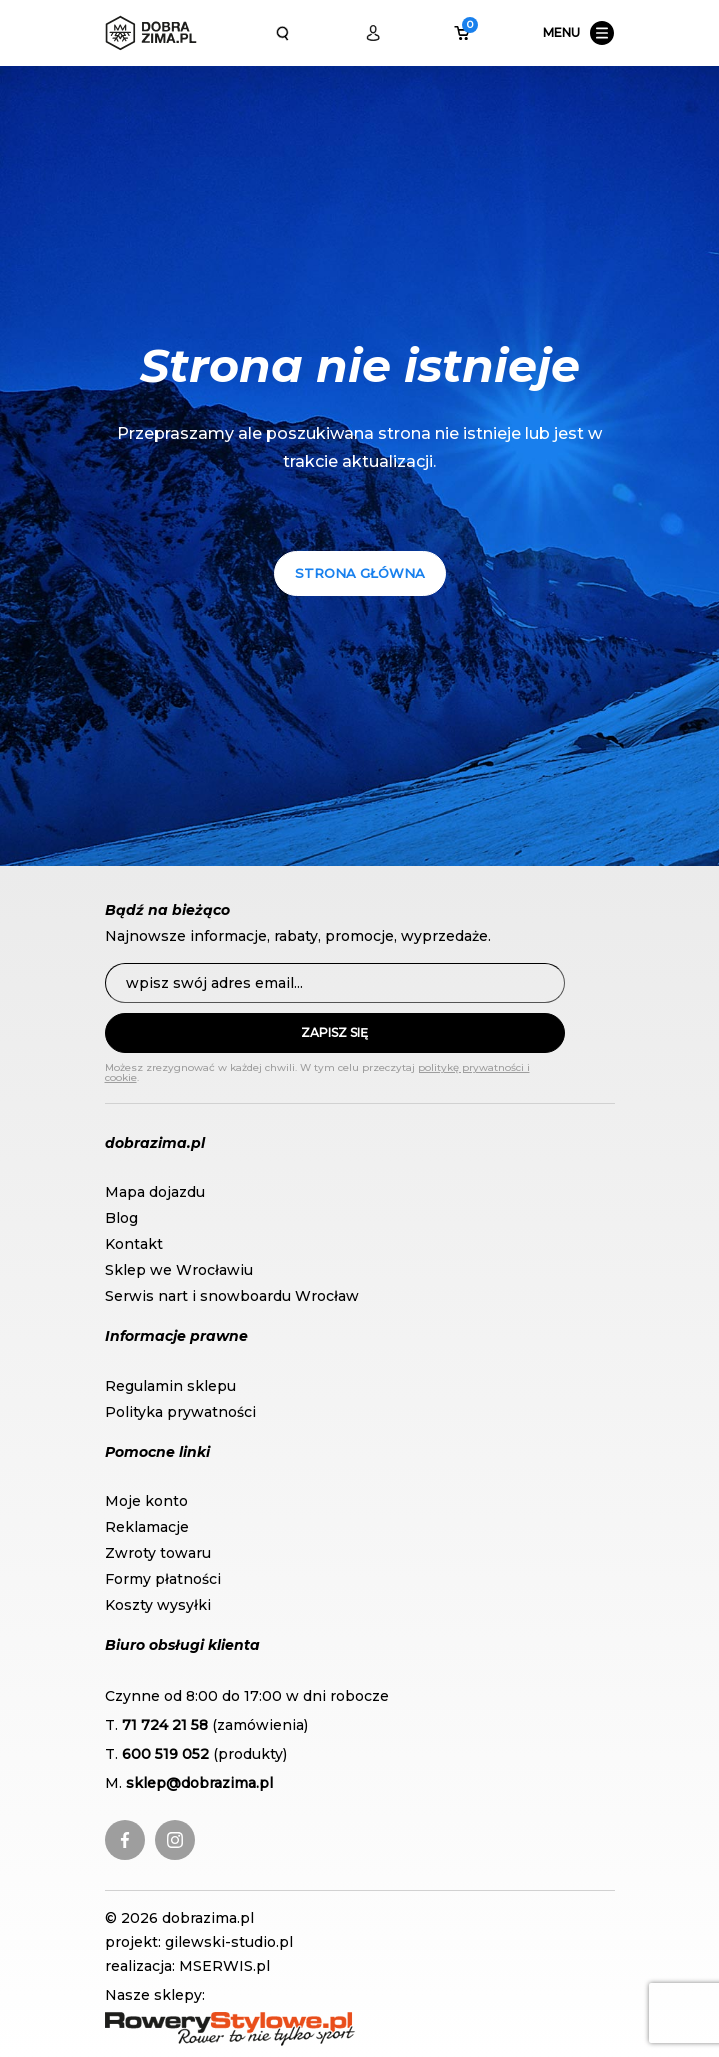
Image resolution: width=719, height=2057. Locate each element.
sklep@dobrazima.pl (199, 1783)
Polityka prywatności (180, 1412)
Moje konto (146, 1501)
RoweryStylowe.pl (170, 2022)
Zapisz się (334, 1032)
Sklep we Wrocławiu (179, 1270)
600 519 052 (165, 1754)
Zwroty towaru (158, 1553)
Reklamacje (147, 1527)
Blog (121, 1218)
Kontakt (134, 1244)
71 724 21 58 (165, 1725)
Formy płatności (163, 1579)
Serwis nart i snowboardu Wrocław (232, 1296)
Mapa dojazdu (155, 1192)
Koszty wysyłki (158, 1605)
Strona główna (360, 573)
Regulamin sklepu (170, 1386)
